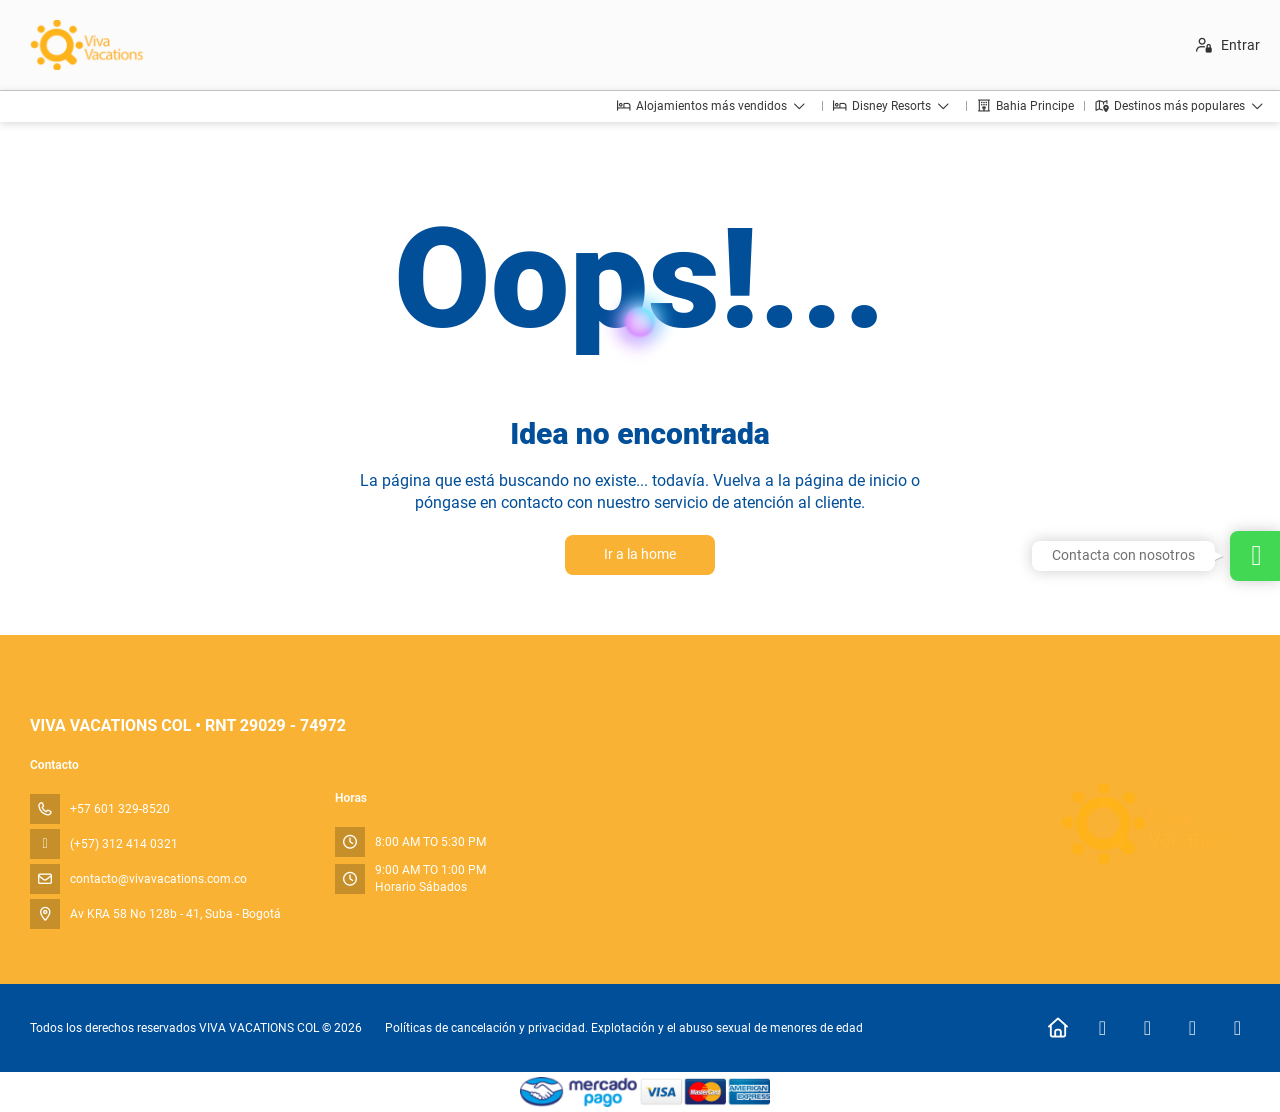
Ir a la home (640, 554)
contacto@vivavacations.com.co (158, 879)
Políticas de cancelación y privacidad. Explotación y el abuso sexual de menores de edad (624, 1028)
